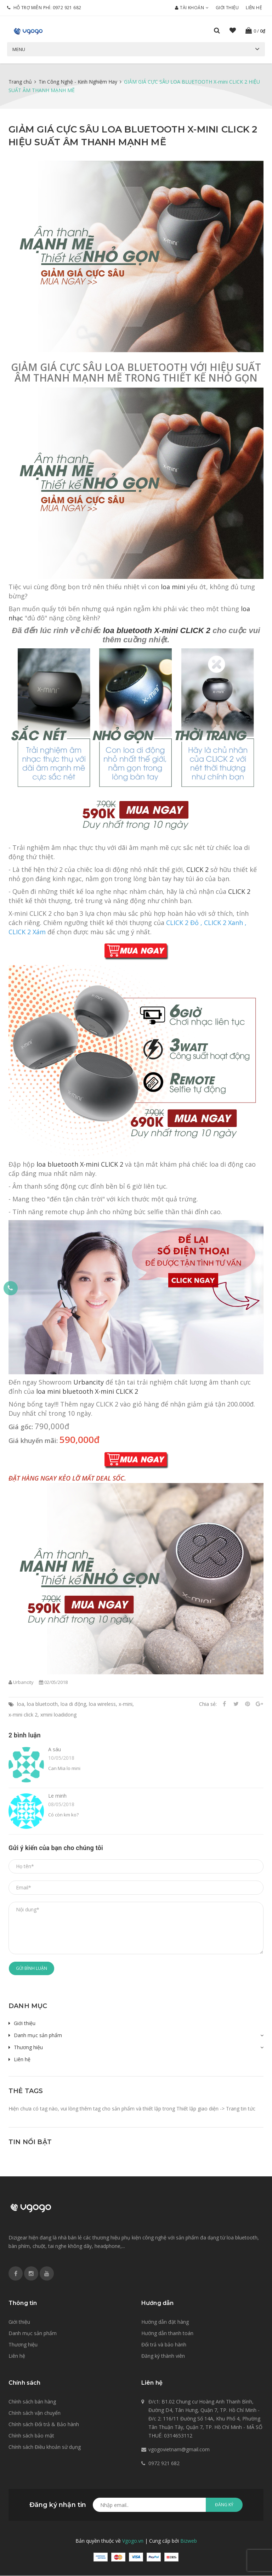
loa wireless (102, 1704)
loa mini (173, 587)
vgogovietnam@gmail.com (179, 2449)
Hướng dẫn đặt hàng (165, 2321)
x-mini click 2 (23, 1715)
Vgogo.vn (132, 2541)
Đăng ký (224, 2505)
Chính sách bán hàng (32, 2402)
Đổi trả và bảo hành (163, 2344)
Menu (18, 49)
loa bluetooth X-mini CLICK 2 (156, 630)
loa (20, 1704)
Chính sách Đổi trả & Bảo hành (43, 2424)
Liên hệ (254, 8)
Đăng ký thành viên (163, 2355)
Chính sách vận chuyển (34, 2413)
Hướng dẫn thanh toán (167, 2333)
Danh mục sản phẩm (38, 2035)
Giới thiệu (227, 8)
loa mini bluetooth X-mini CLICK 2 (87, 1391)
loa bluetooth (42, 1704)
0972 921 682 (67, 8)
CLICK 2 (197, 870)
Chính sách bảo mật (31, 2436)
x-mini (125, 1704)
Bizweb (188, 2541)
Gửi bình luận (31, 1968)
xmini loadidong (58, 1715)
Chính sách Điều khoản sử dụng (44, 2447)
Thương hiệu (28, 2047)
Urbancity (89, 1382)
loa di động (73, 1704)
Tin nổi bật (30, 2142)
